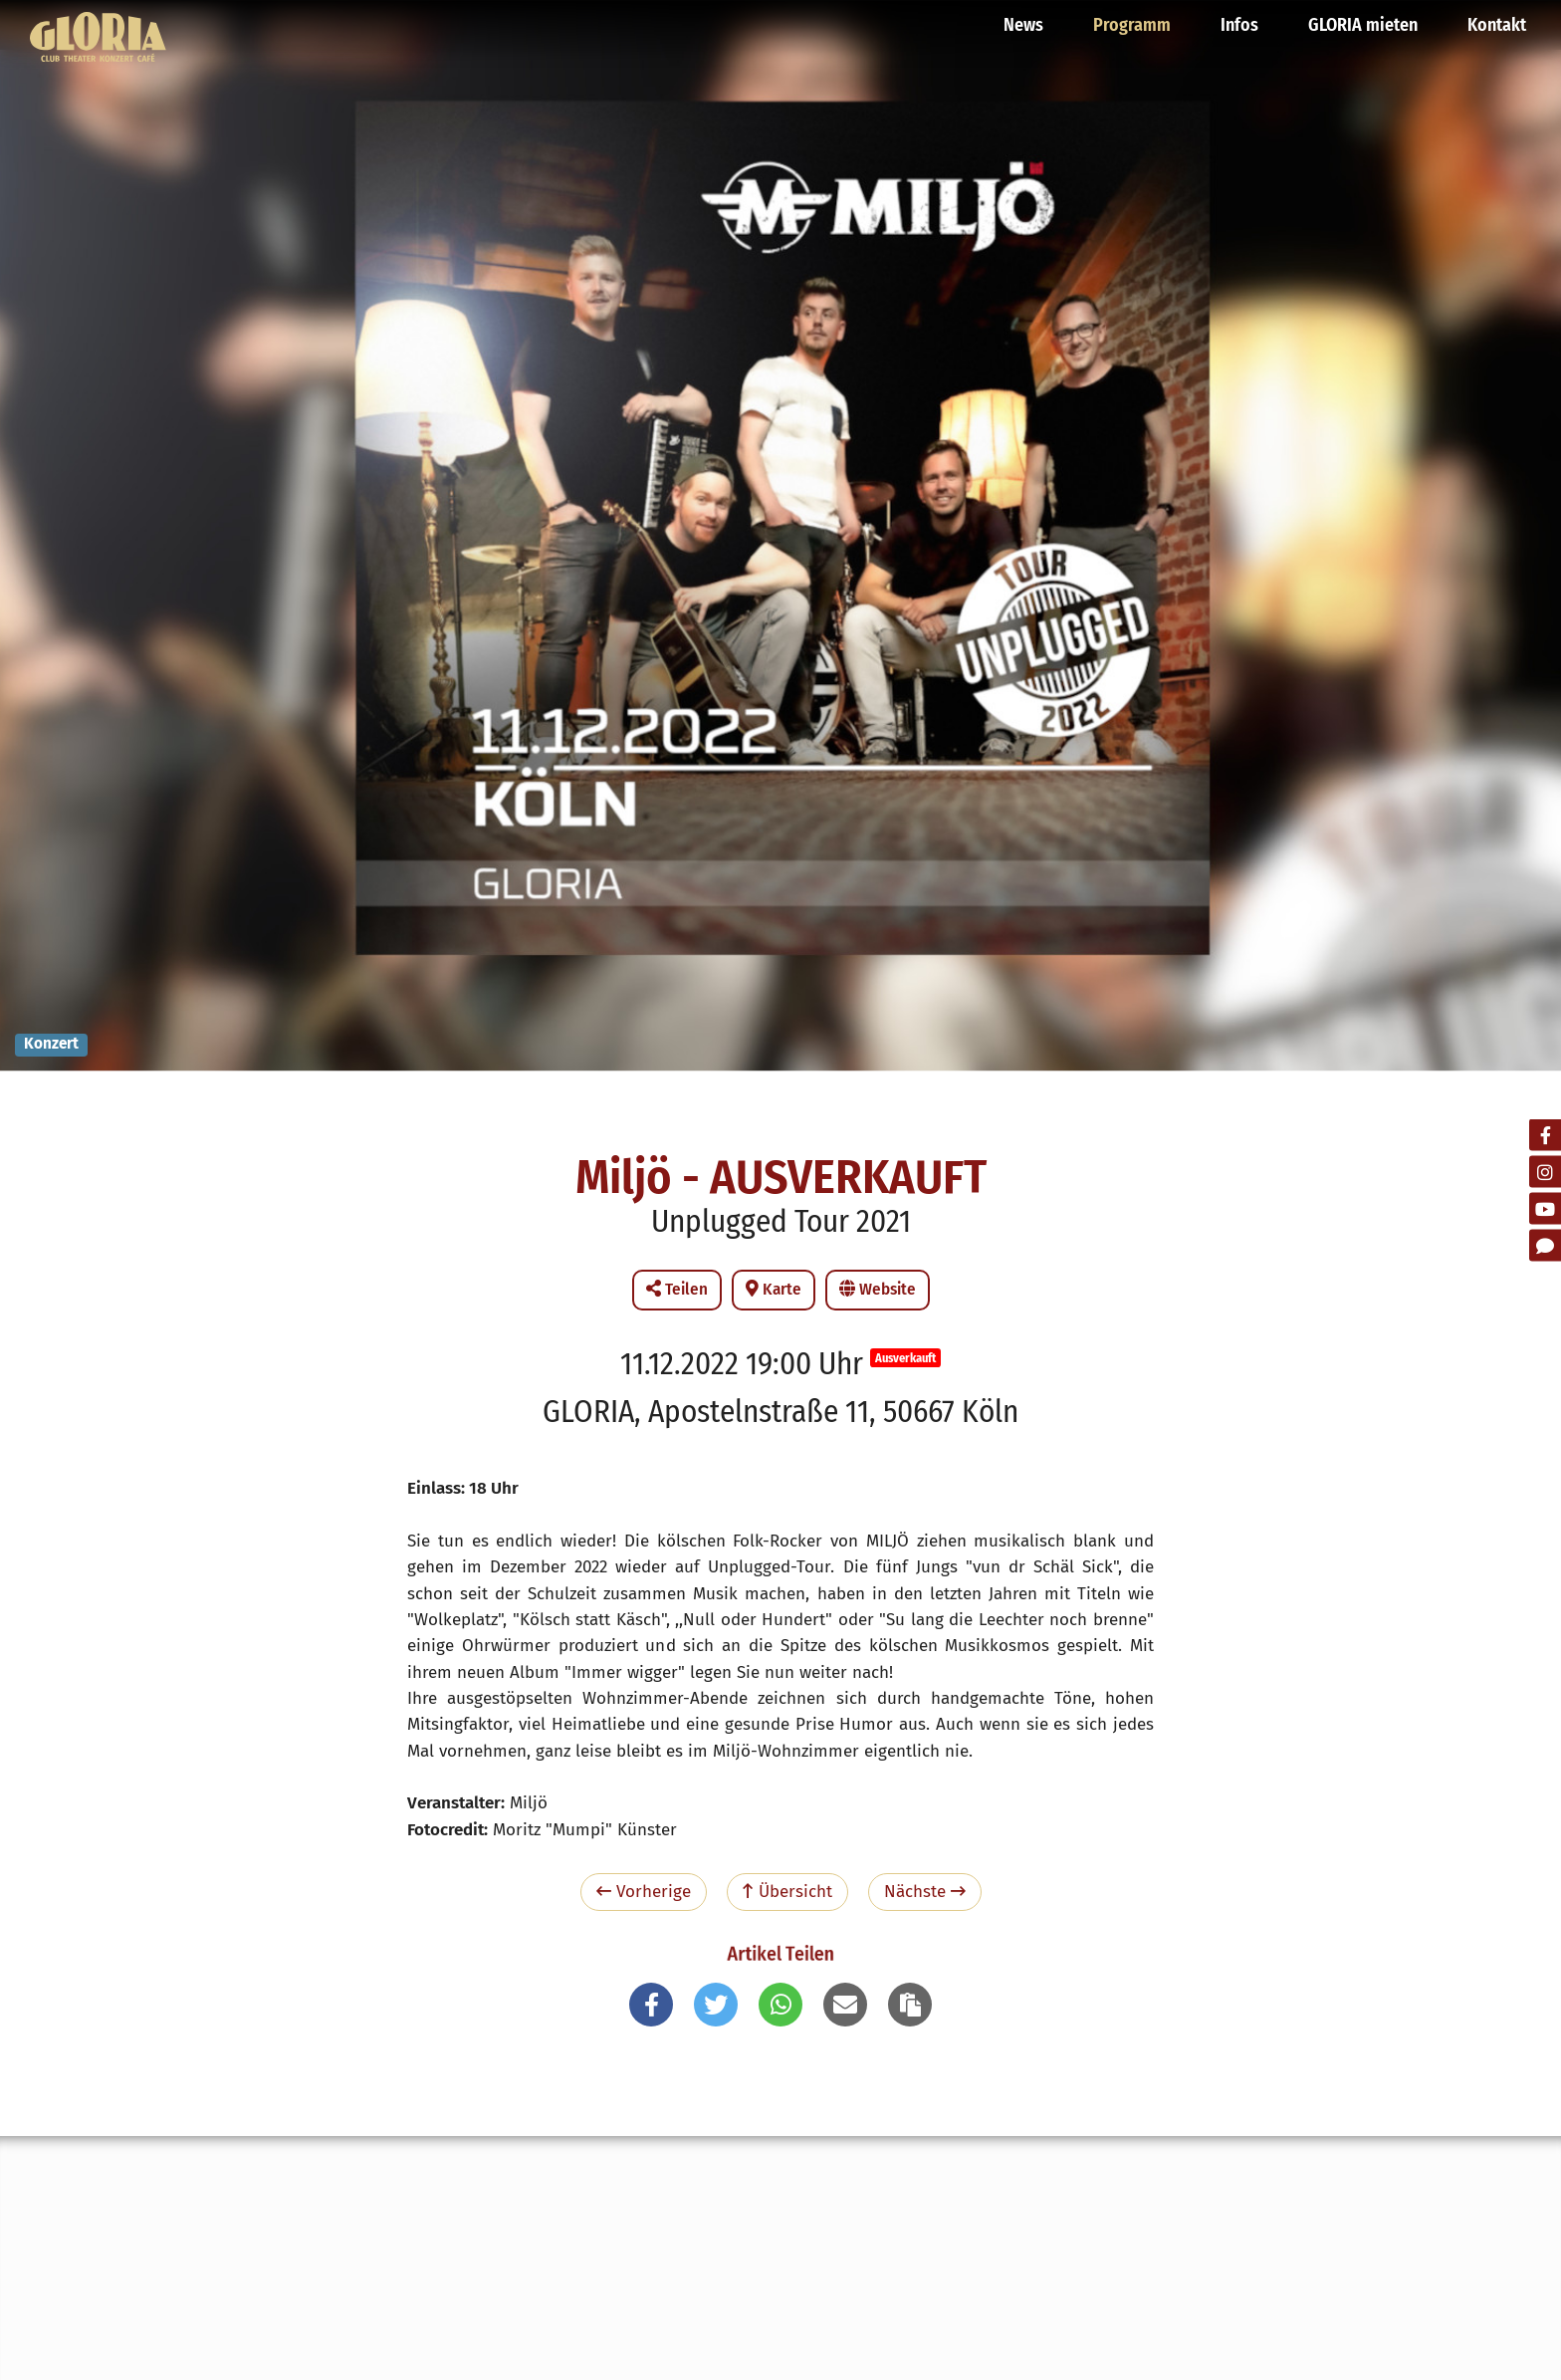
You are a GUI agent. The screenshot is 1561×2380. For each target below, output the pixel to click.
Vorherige (643, 1891)
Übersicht (787, 1891)
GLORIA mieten (1363, 25)
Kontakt (1496, 25)
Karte (773, 1289)
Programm (1132, 25)
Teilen (677, 1289)
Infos (1239, 25)
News (1023, 25)
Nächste (925, 1891)
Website (877, 1289)
